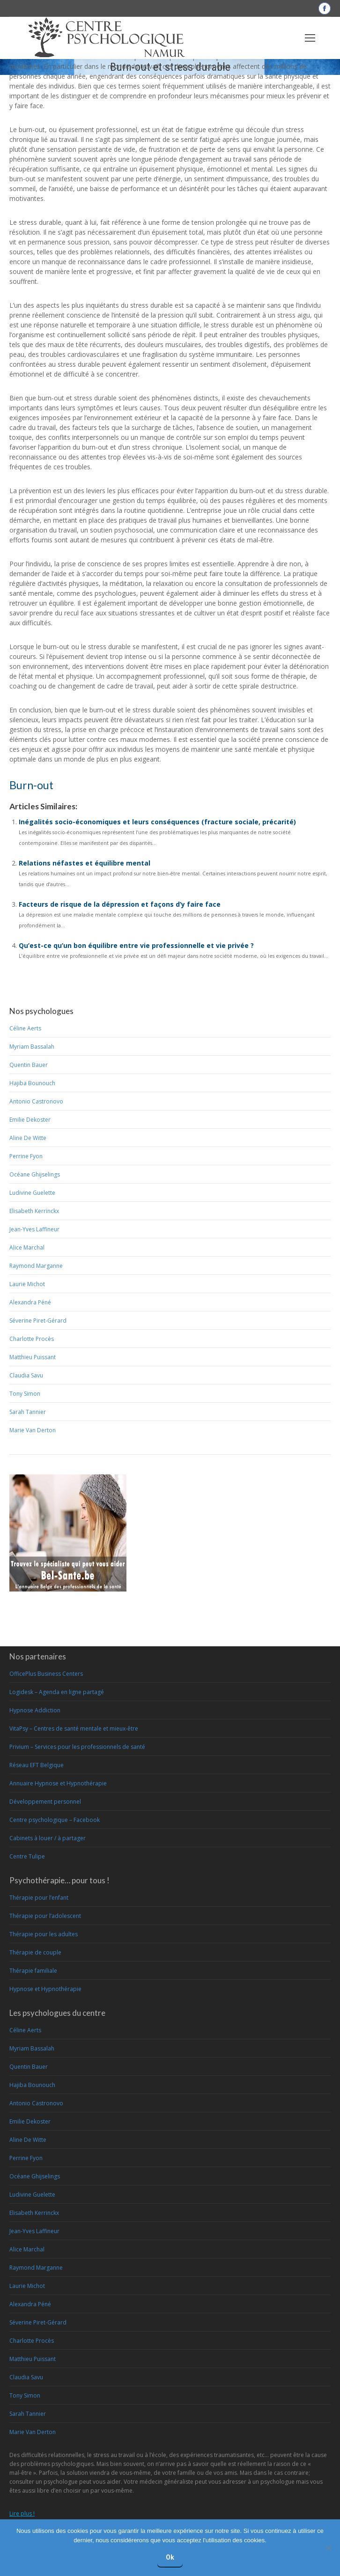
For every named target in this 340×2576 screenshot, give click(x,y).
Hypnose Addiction (34, 1710)
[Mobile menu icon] (310, 37)
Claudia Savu (26, 1375)
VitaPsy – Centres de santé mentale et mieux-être (73, 1728)
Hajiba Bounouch (32, 1083)
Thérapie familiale (33, 1971)
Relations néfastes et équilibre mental (84, 863)
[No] (328, 2548)
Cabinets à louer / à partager (47, 1838)
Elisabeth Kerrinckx (34, 1211)
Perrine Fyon (26, 1156)
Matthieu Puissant (32, 1357)
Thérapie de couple (35, 1952)
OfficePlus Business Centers (46, 1674)
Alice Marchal (26, 1247)
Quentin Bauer (28, 1065)
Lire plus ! (22, 2513)
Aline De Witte (27, 1138)
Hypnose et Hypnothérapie (45, 1989)
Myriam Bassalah (31, 1047)
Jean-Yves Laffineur (34, 1229)
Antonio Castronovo (36, 1101)
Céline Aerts (25, 1028)
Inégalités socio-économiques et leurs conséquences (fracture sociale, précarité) (157, 821)
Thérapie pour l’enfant (38, 1898)
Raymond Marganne (36, 1266)
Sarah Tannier (27, 1412)
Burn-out (31, 785)
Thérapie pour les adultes (43, 1934)
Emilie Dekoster (30, 1120)
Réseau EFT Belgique (36, 1765)
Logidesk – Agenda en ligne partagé (56, 1692)
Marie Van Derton (32, 1430)
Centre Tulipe (27, 1856)
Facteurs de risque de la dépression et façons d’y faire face (120, 904)
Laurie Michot (27, 1284)
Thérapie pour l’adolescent (45, 1916)
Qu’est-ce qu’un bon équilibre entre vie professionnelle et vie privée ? (136, 945)
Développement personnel (45, 1802)
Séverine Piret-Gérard (38, 1321)
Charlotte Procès (31, 1339)
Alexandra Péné (30, 1302)
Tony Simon (24, 1394)
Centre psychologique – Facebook (54, 1820)
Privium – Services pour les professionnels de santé (77, 1747)
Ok (170, 2557)
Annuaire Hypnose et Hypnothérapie (58, 1783)
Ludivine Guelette (32, 1193)
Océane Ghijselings (34, 1174)
